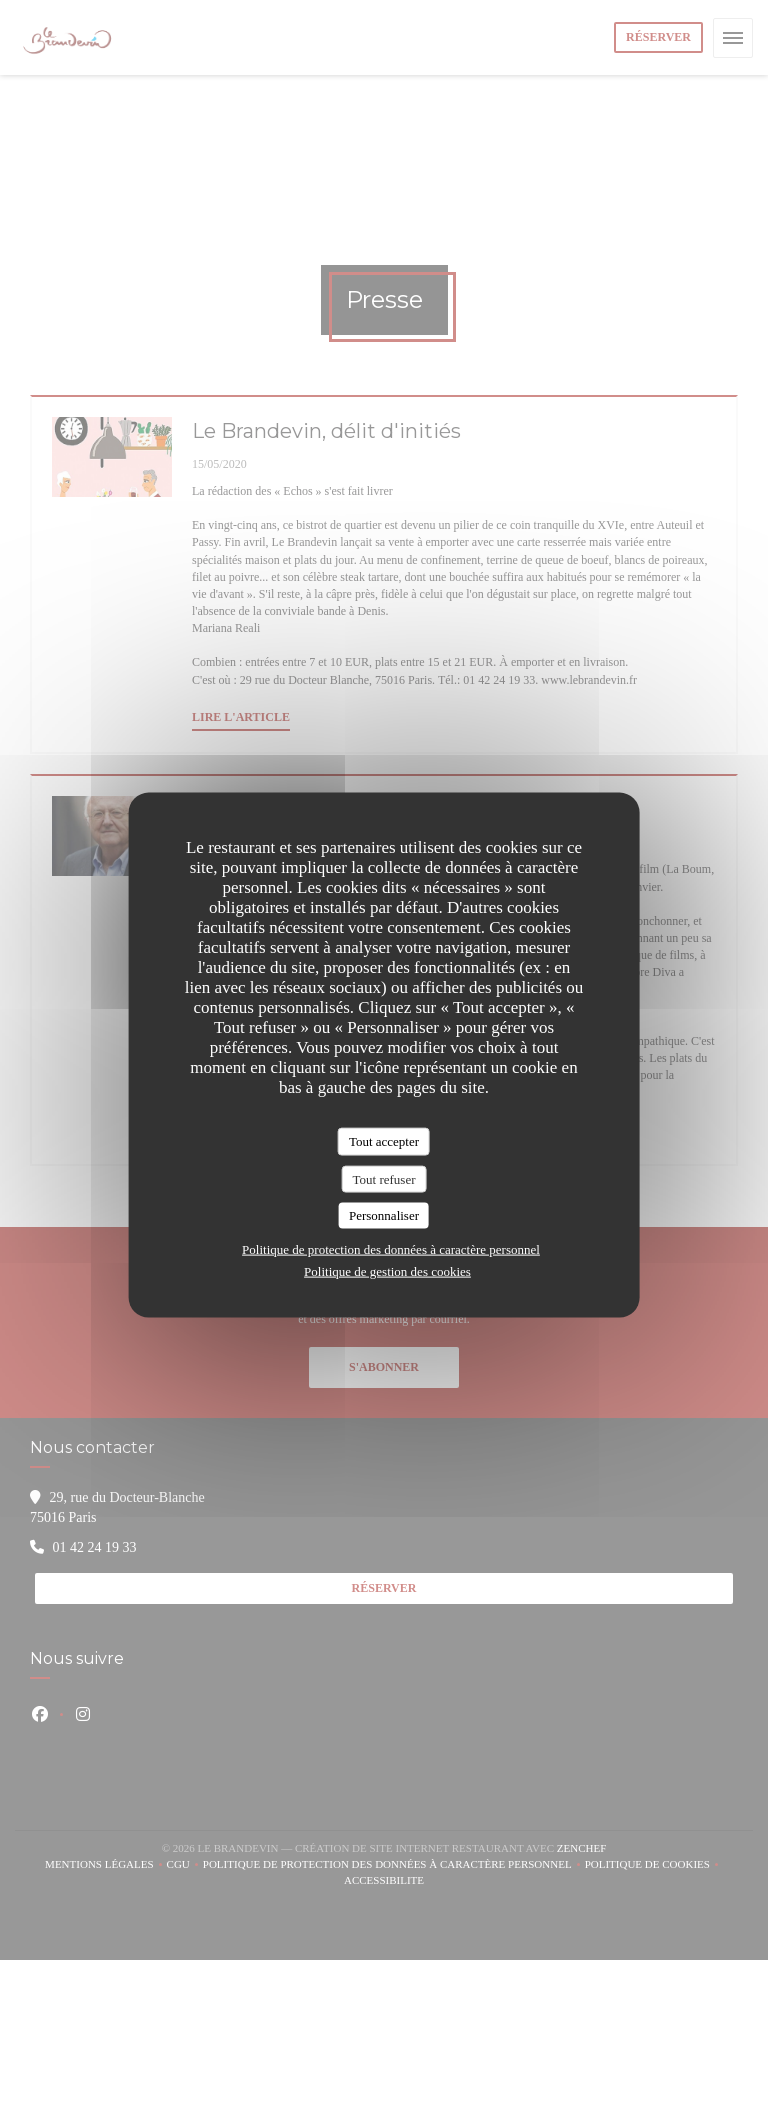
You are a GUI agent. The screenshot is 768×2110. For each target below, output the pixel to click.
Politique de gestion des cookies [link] (387, 1270)
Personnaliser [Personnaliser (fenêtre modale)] (384, 1215)
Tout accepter (384, 1141)
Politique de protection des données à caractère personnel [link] (391, 1248)
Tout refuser (384, 1178)
